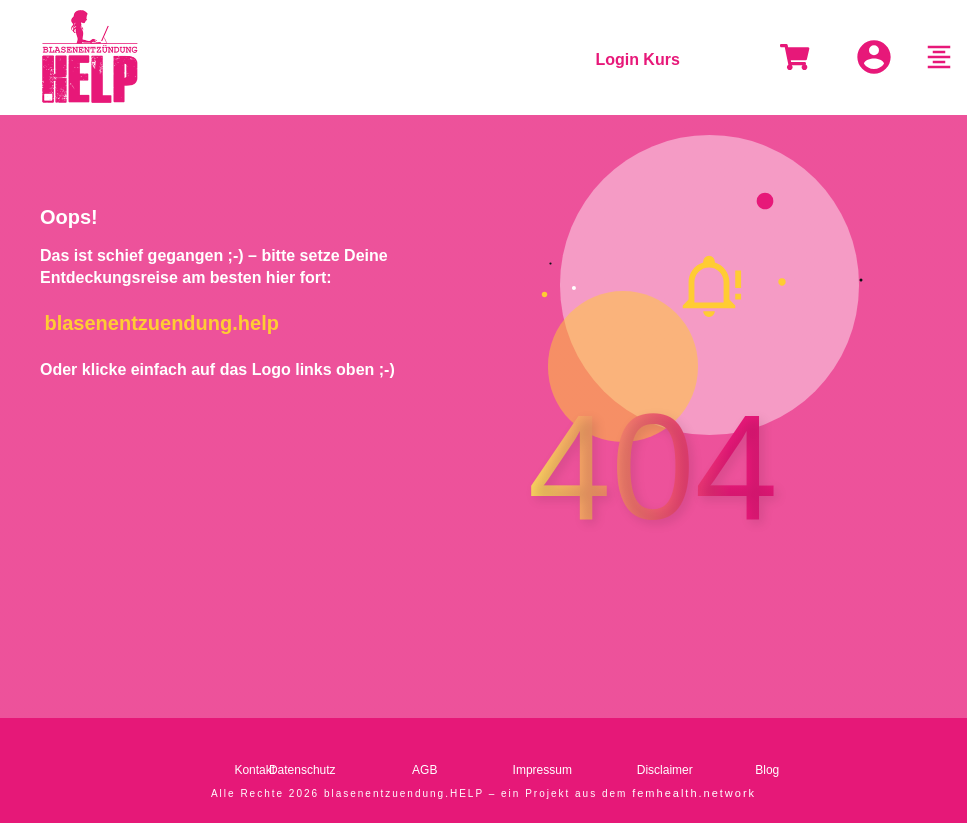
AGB (424, 769)
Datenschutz (302, 769)
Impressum (542, 769)
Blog (767, 769)
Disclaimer (665, 769)
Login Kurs (637, 59)
